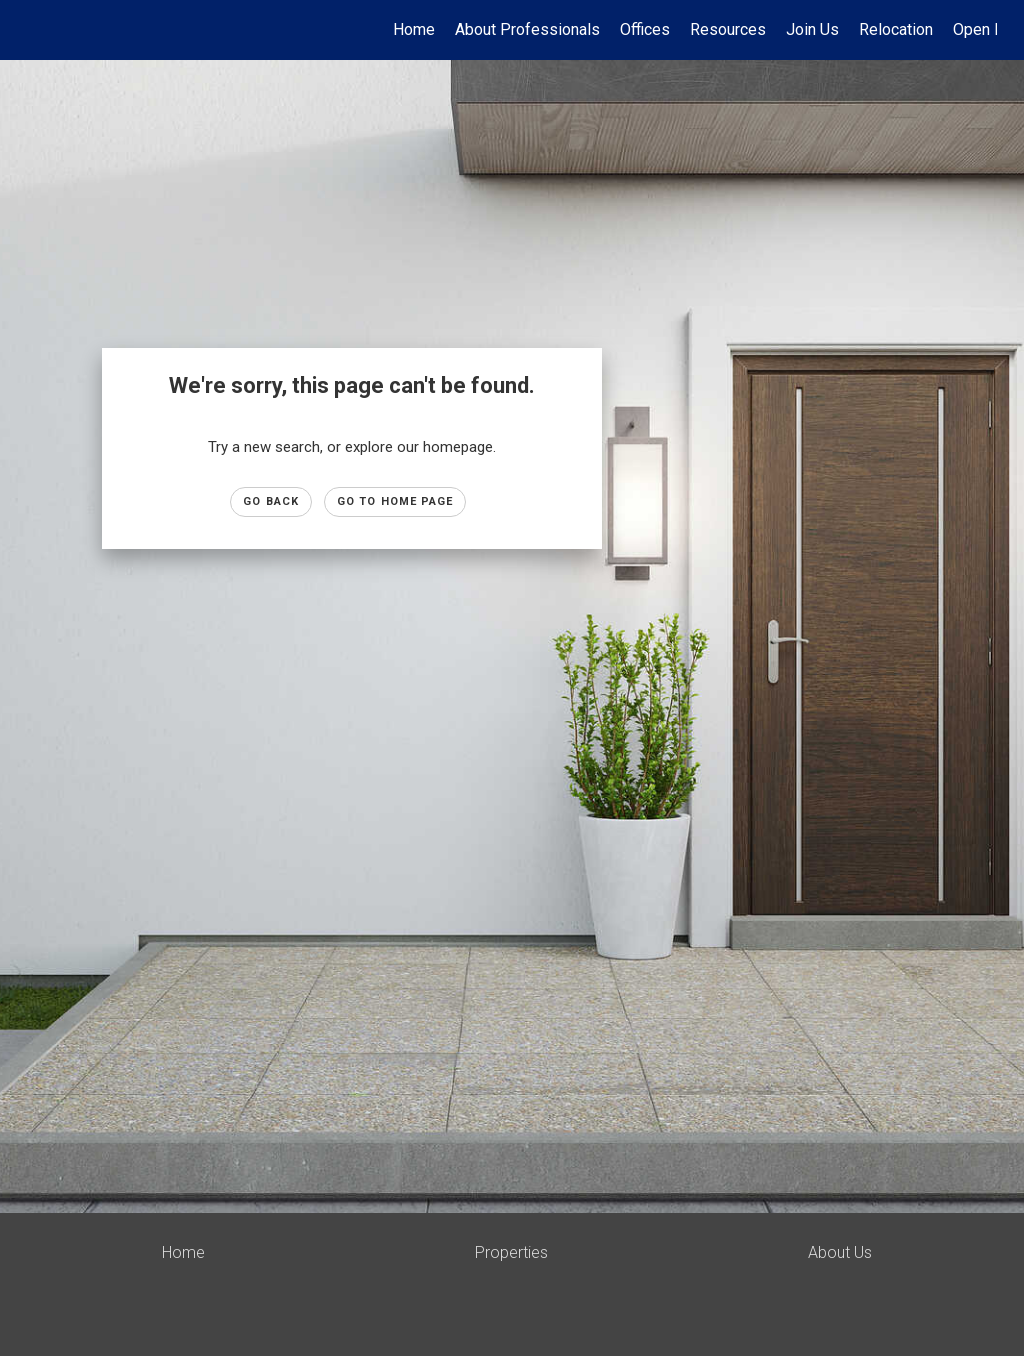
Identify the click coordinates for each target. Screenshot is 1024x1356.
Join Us (812, 29)
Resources (728, 29)
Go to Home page (395, 501)
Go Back (271, 501)
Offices (645, 29)
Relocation (896, 29)
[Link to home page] (37, 30)
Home (414, 29)
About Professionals (527, 29)
